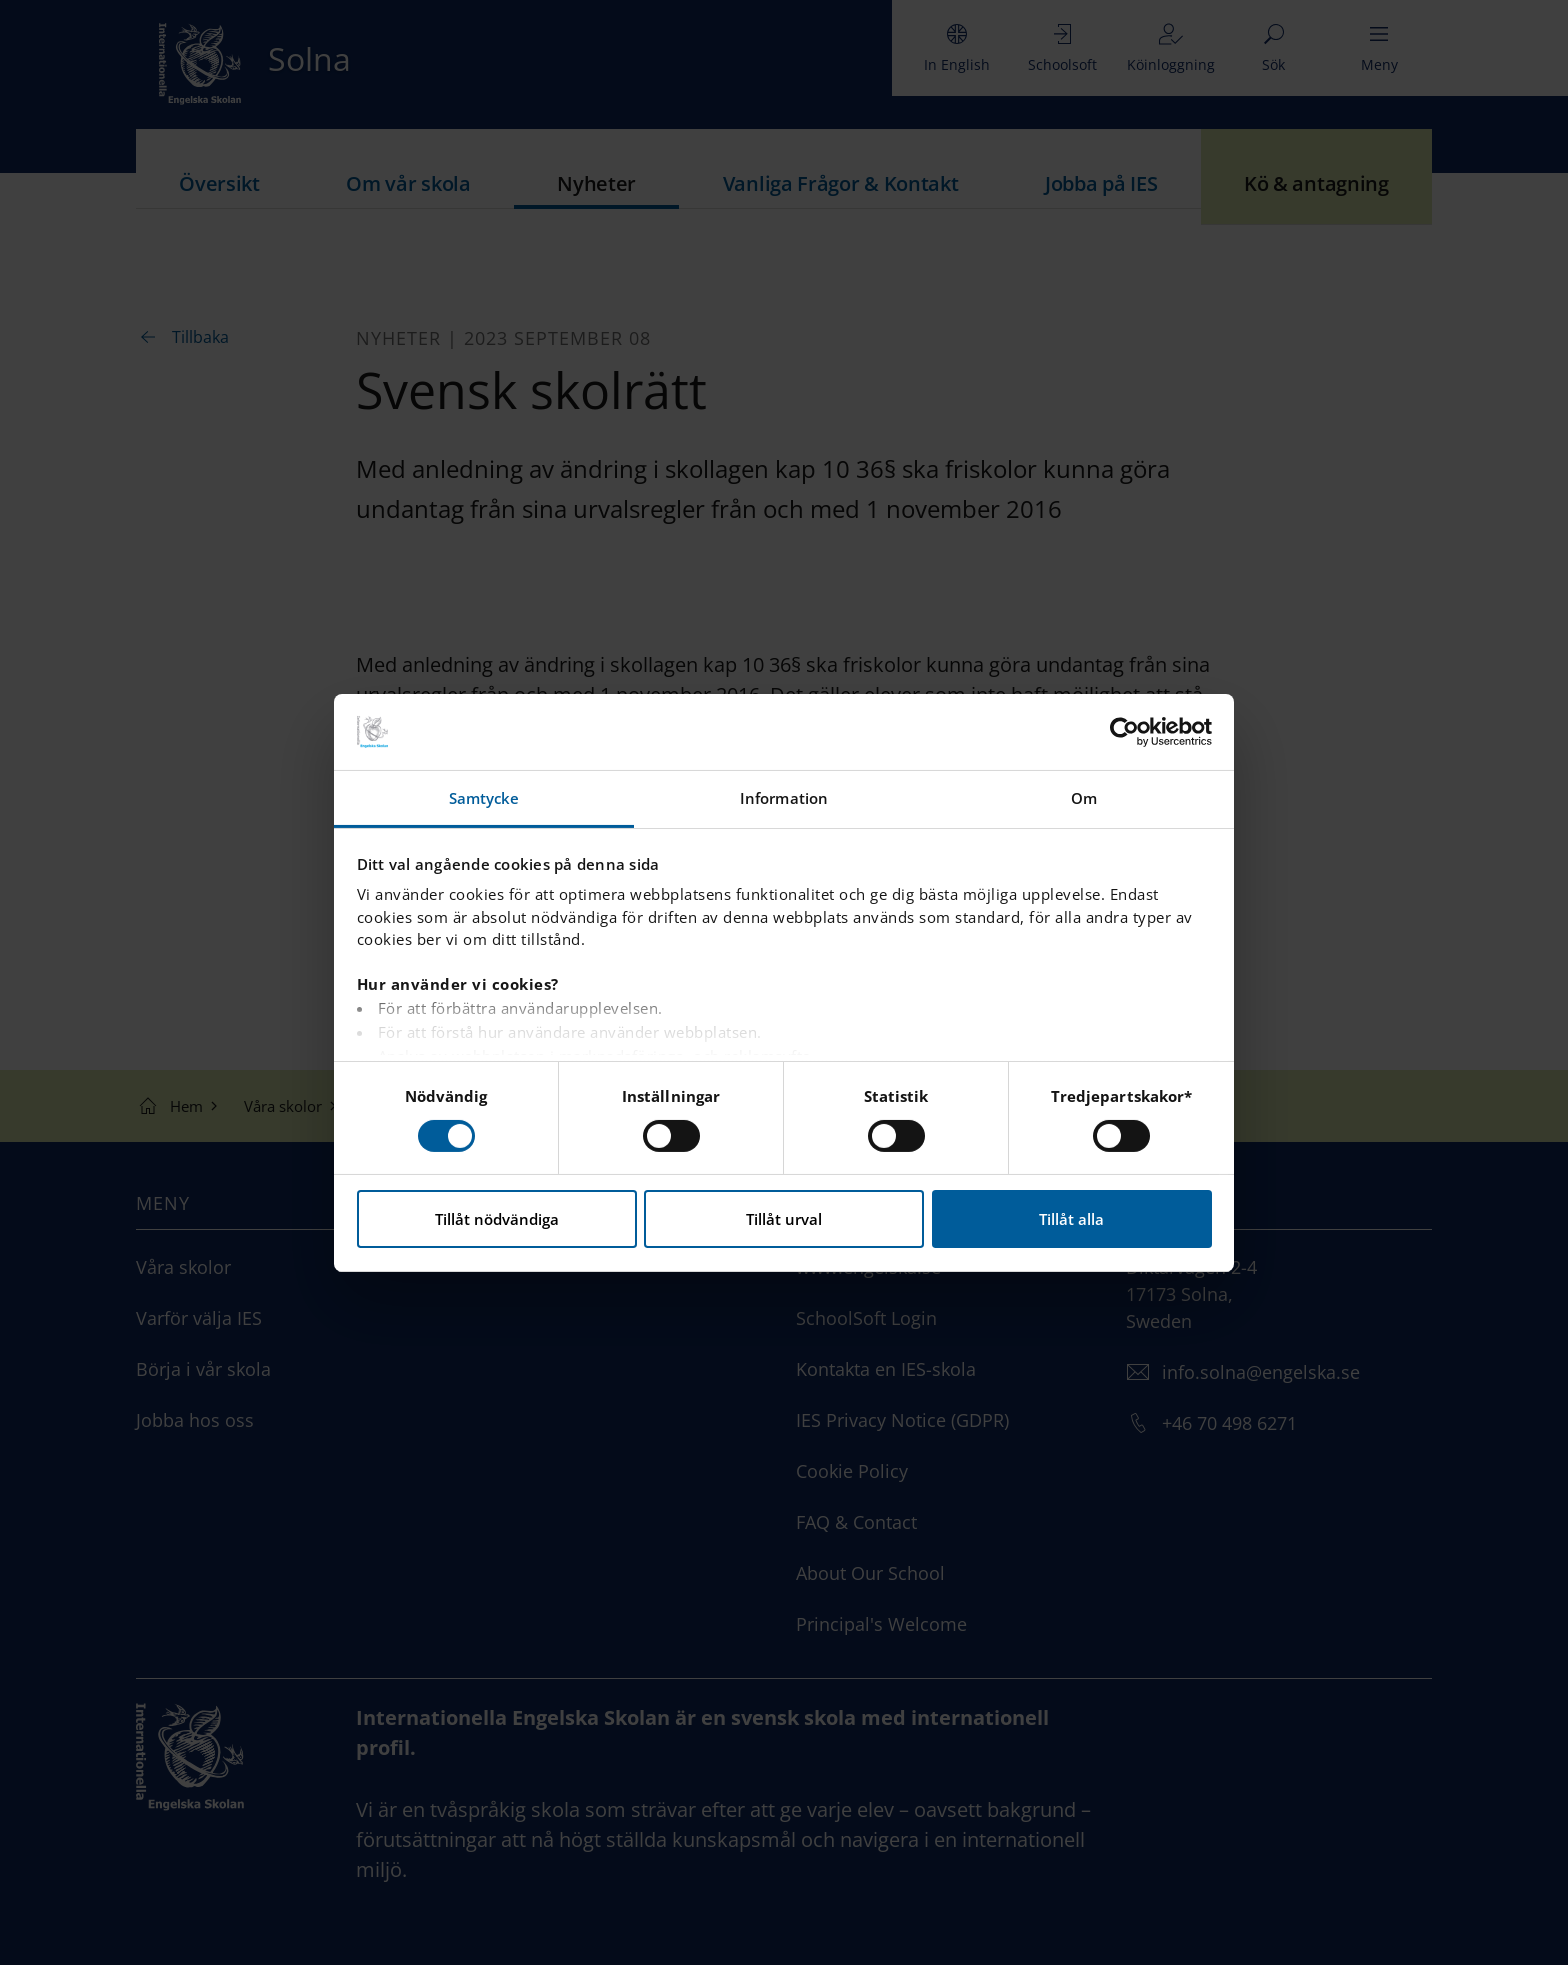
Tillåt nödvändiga (497, 1219)
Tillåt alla (1071, 1219)
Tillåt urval (784, 1219)
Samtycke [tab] (484, 798)
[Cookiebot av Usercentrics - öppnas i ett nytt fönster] (1124, 732)
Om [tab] (1084, 798)
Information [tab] (784, 798)
